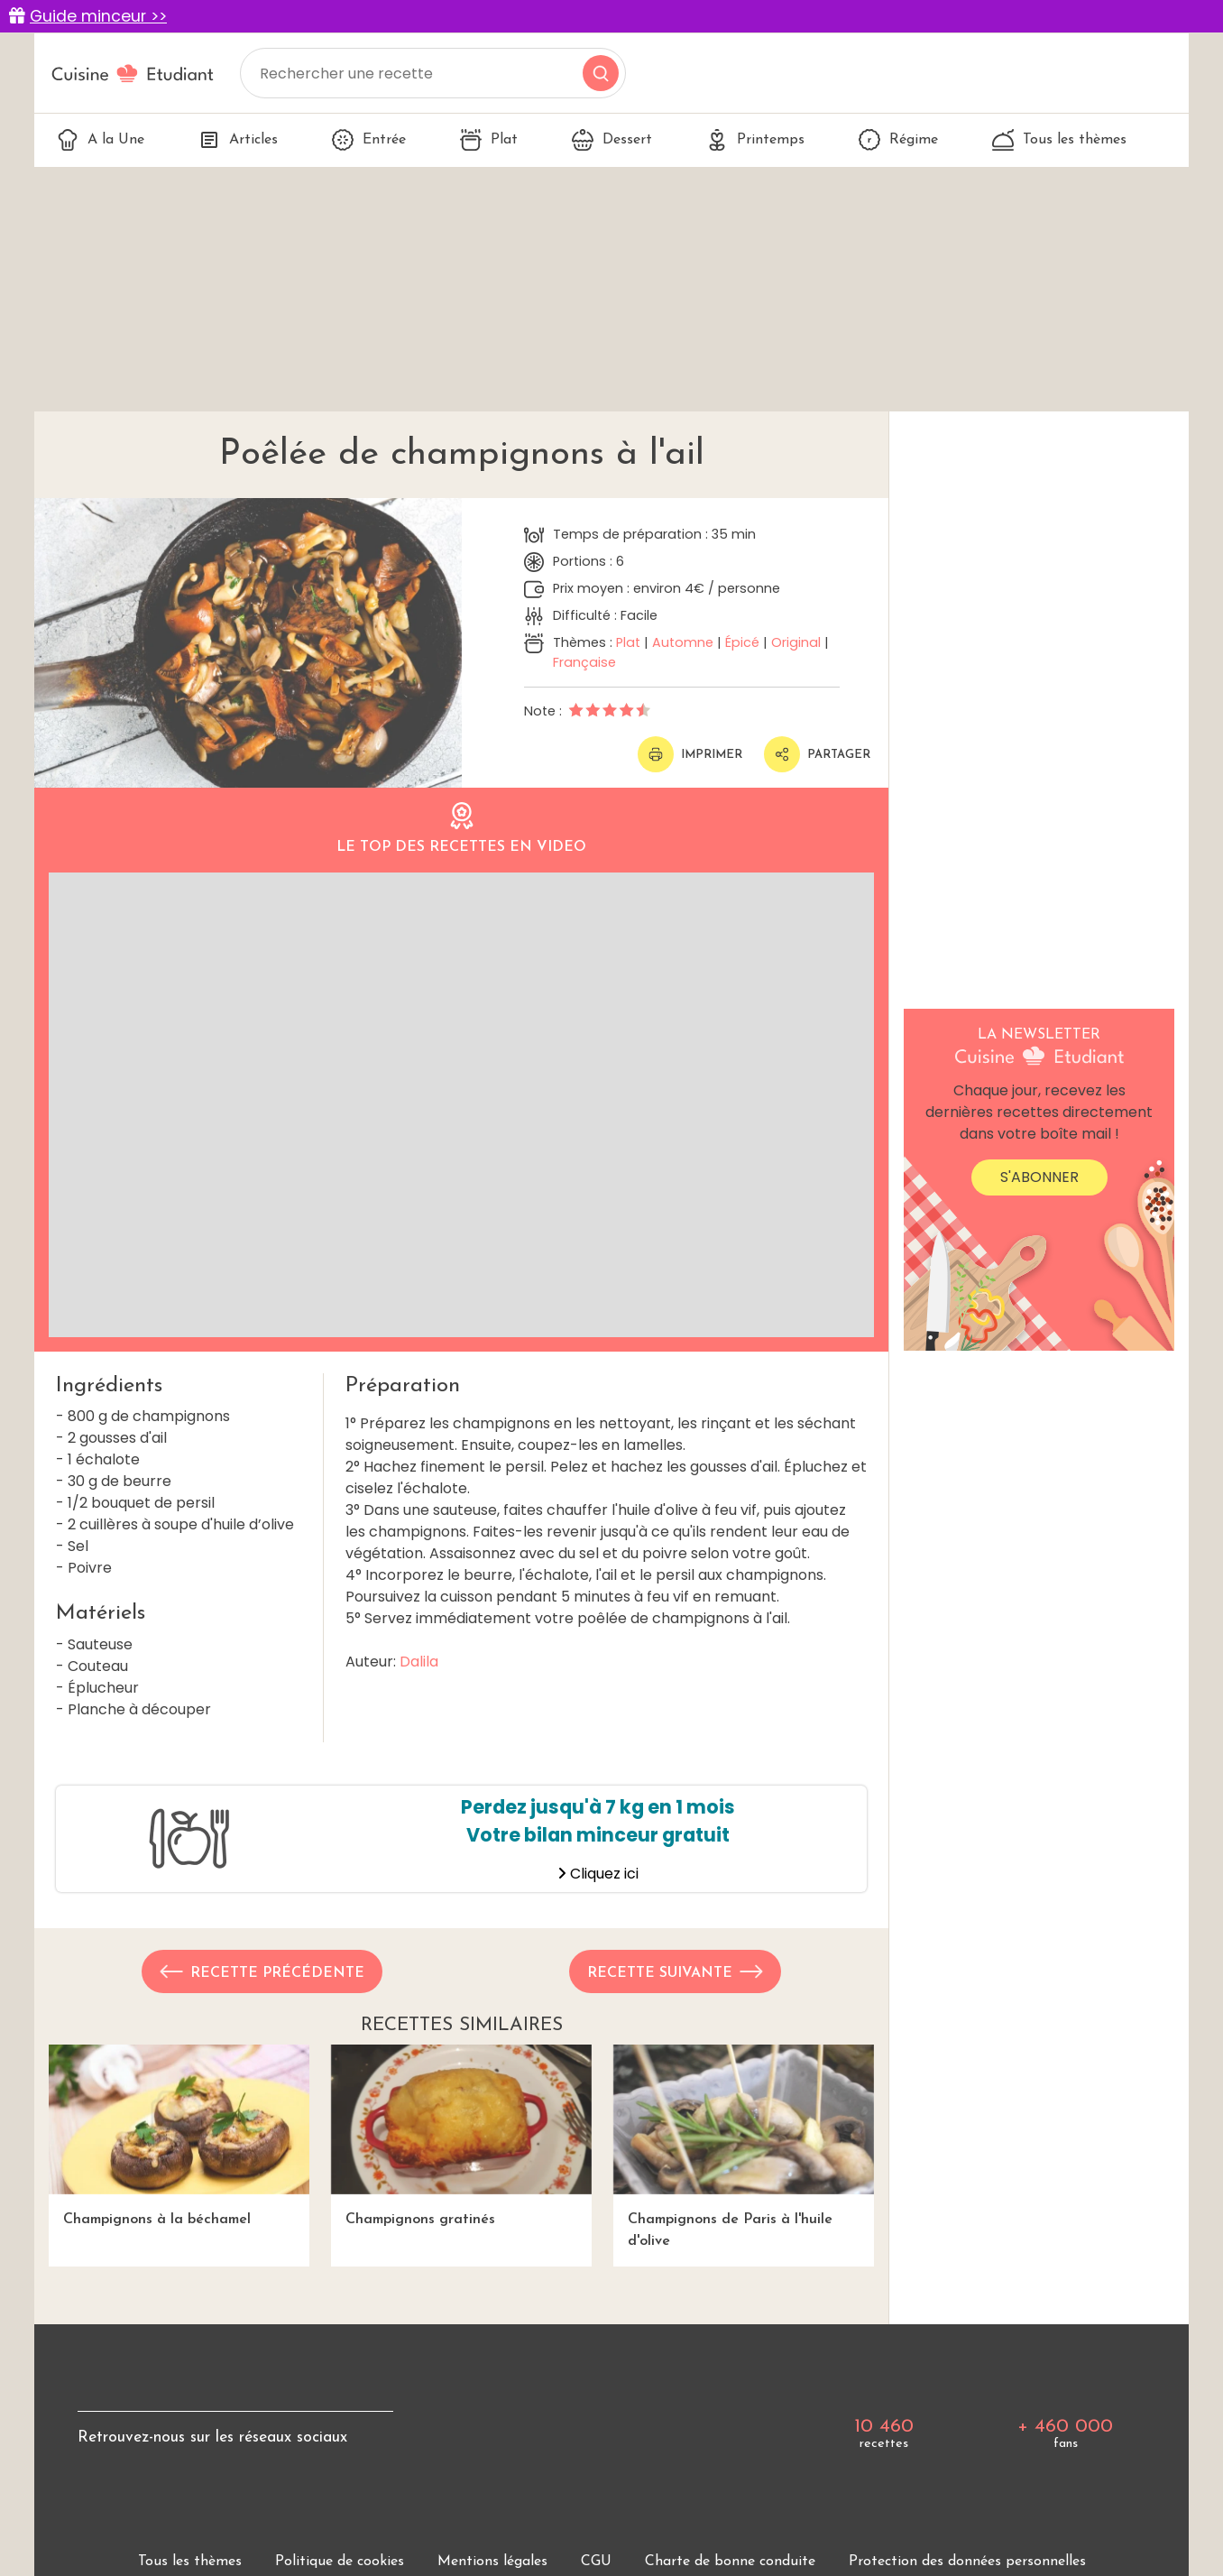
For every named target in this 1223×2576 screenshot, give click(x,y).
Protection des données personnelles (967, 2561)
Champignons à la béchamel (179, 2135)
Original (796, 642)
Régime (898, 140)
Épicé (742, 642)
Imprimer (690, 754)
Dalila (419, 1661)
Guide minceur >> (98, 16)
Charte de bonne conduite (730, 2561)
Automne (682, 642)
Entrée (369, 140)
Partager (817, 754)
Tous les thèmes (1059, 140)
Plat (489, 140)
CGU (596, 2561)
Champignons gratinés (461, 2135)
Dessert (612, 140)
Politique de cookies (339, 2561)
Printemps (755, 140)
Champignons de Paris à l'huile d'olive (743, 2146)
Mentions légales (492, 2561)
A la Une (100, 140)
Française (584, 662)
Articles (238, 140)
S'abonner (1039, 1177)
